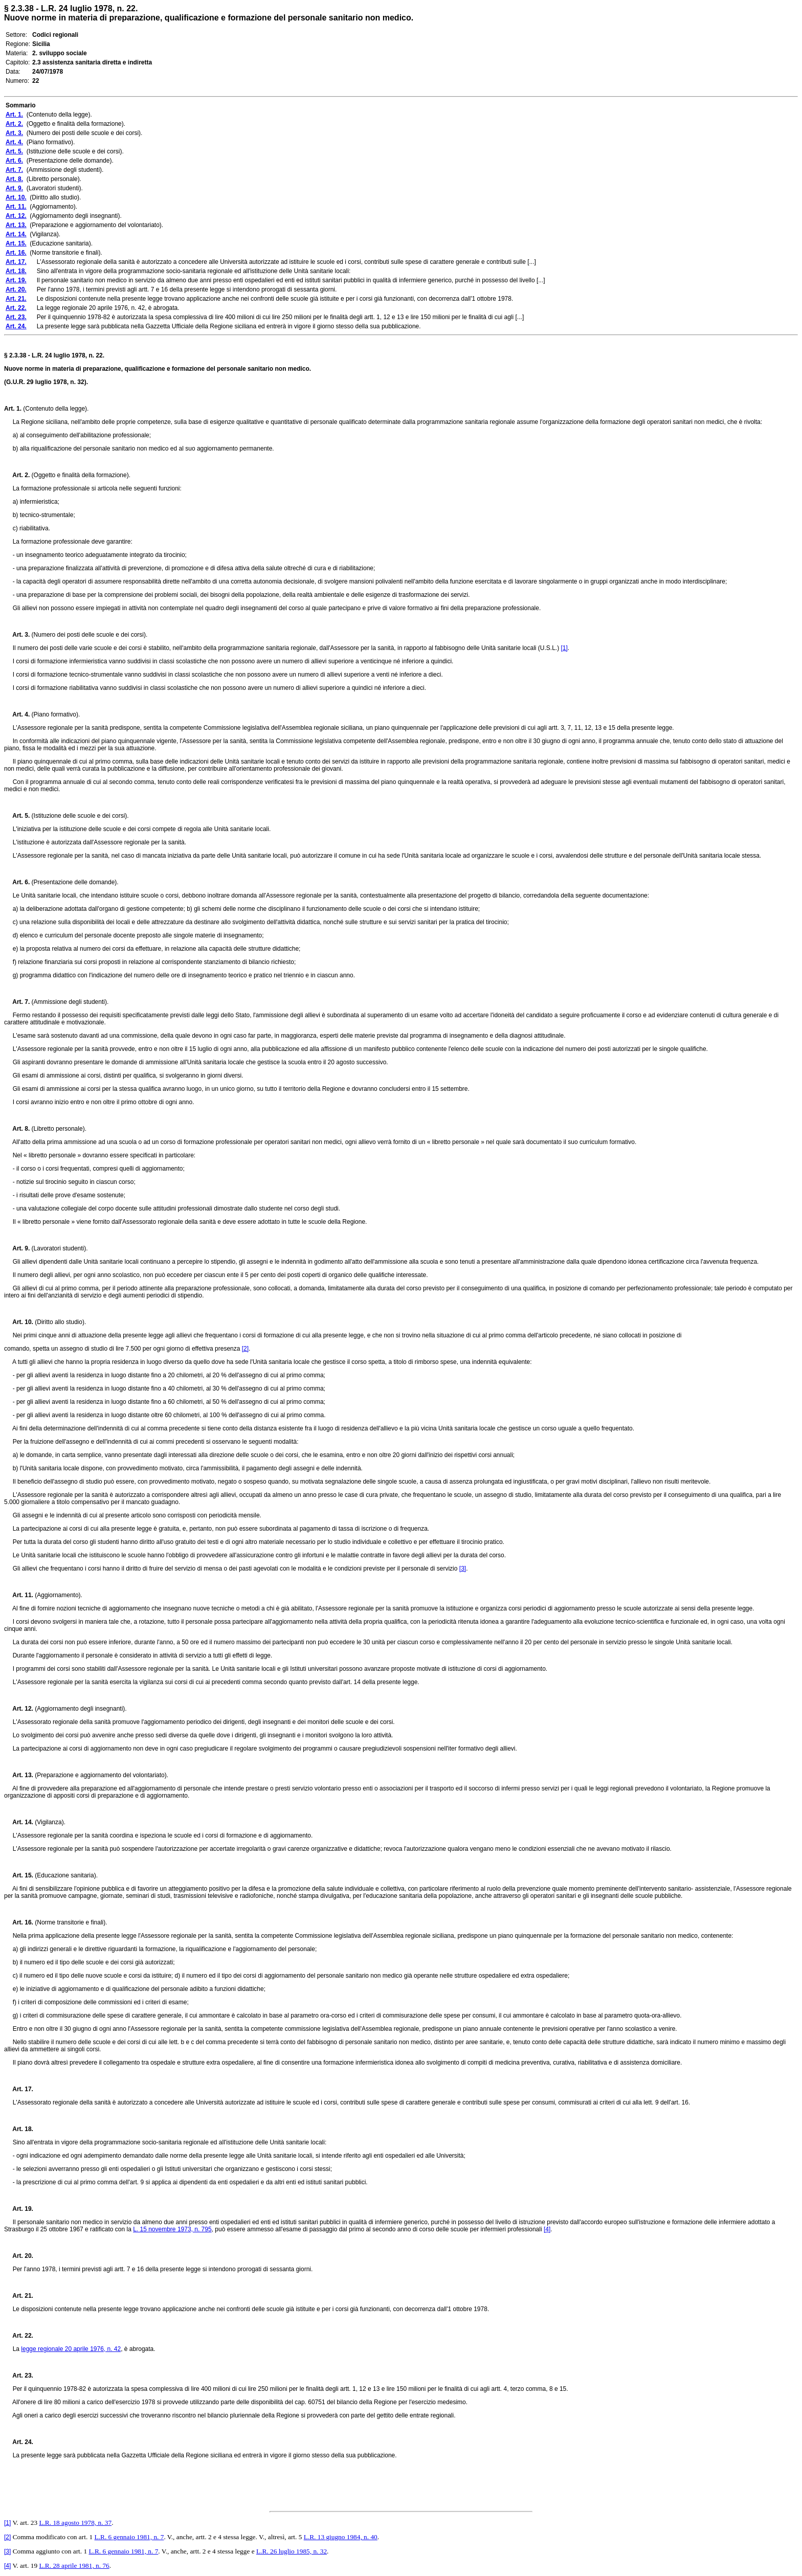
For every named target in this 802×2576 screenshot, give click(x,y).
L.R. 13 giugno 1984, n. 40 (340, 2537)
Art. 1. (12, 408)
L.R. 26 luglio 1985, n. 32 (291, 2551)
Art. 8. (17, 1128)
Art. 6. (17, 882)
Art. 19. (18, 2208)
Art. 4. (17, 714)
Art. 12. (18, 1708)
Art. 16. (18, 1922)
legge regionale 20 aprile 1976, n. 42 (71, 2349)
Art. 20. (18, 2255)
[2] (245, 1348)
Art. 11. (18, 1595)
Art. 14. (18, 1822)
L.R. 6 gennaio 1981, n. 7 (129, 2537)
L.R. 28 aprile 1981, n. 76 (74, 2565)
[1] (564, 648)
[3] (462, 1568)
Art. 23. (18, 2375)
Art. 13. (18, 1775)
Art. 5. (17, 815)
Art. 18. (18, 2129)
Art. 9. (17, 1248)
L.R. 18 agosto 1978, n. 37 (75, 2522)
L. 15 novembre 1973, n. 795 (172, 2229)
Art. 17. (18, 2089)
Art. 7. (17, 1001)
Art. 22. (18, 2335)
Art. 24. (18, 2442)
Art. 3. (17, 634)
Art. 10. (18, 1322)
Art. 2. (17, 475)
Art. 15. (18, 1875)
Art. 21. (18, 2295)
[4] (547, 2229)
